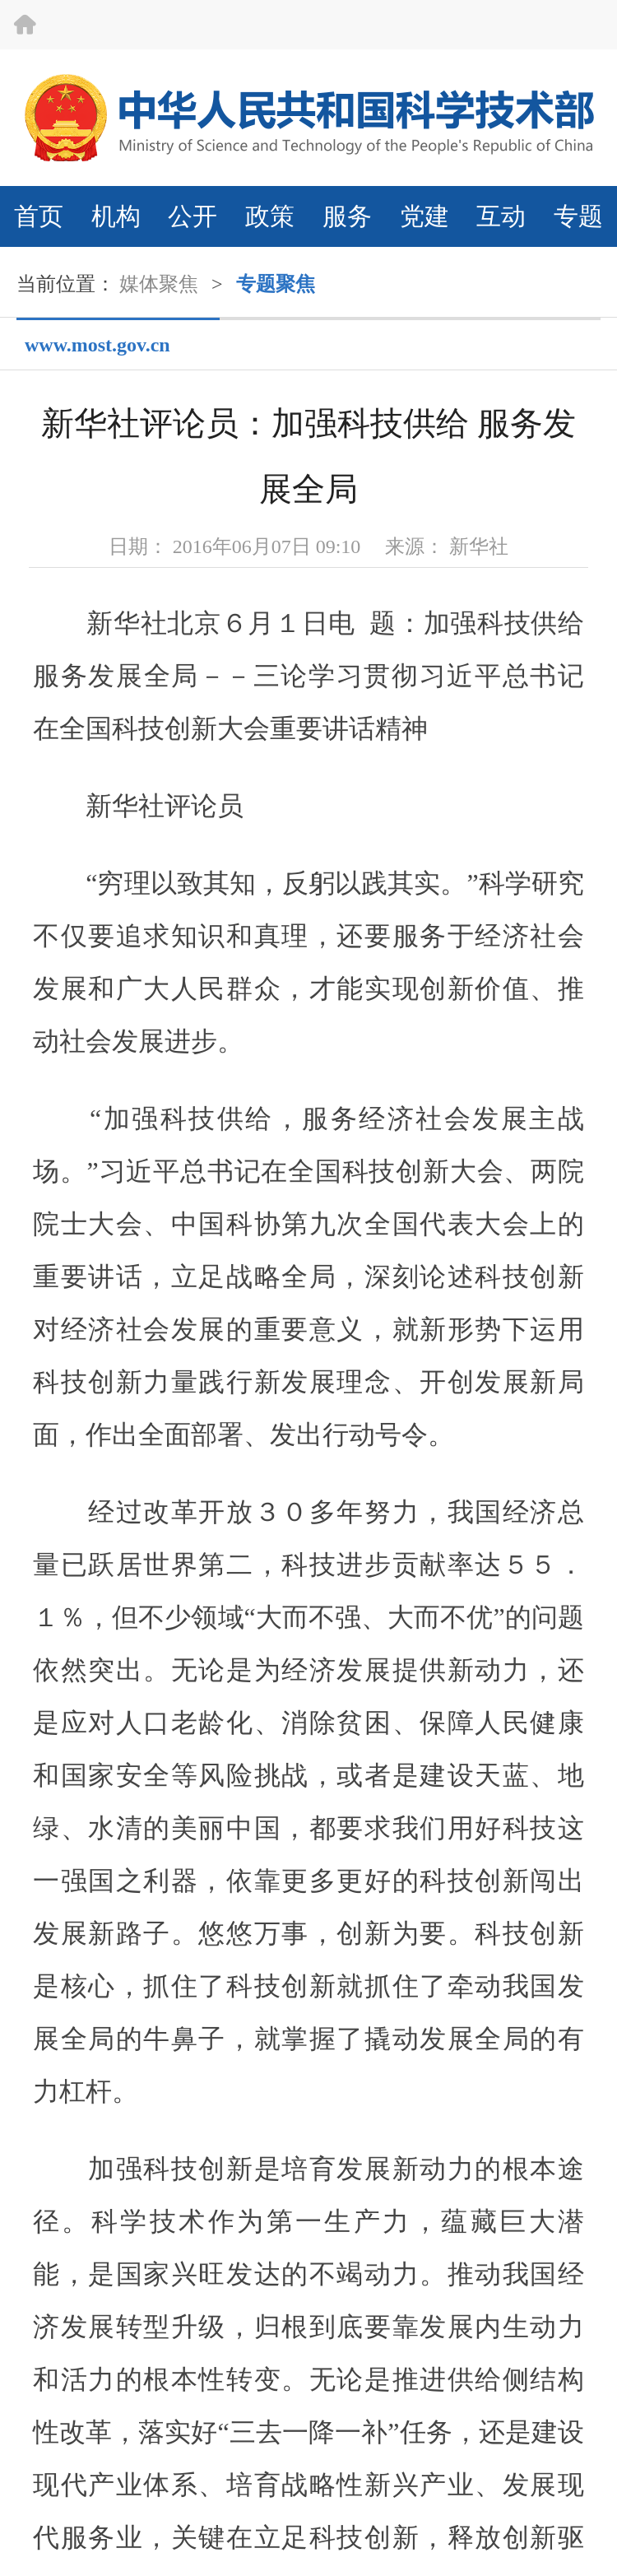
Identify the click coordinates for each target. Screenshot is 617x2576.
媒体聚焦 (158, 284)
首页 (38, 216)
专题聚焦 (275, 284)
